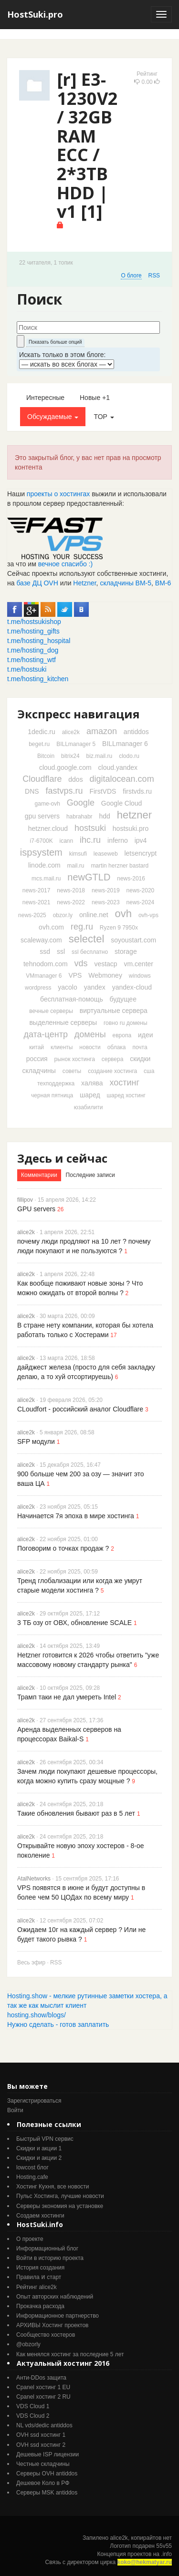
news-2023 (106, 902)
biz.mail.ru (99, 756)
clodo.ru (129, 756)
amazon (101, 731)
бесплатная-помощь (71, 999)
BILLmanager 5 (75, 744)
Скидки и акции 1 (39, 2148)
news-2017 (36, 890)
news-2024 (140, 902)
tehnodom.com (45, 964)
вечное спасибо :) (65, 564)
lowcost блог (32, 2167)
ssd (45, 951)
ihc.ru (90, 840)
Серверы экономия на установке (59, 2206)
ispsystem (41, 852)
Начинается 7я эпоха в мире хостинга (75, 1516)
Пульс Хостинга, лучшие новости (60, 2196)
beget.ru (39, 744)
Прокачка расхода (40, 2306)
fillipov (25, 1199)
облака (116, 1047)
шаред (90, 1095)
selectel (87, 939)
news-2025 (32, 915)
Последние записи (90, 1175)
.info (166, 2554)
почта (139, 1047)
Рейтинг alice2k (36, 2287)
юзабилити (88, 1107)
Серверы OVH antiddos (46, 2473)
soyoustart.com (133, 940)
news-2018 (71, 890)
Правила (28, 2277)
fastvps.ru (64, 791)
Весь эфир (31, 1962)
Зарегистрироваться (34, 2100)
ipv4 (141, 840)
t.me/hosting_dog (32, 650)
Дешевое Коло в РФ (42, 2483)
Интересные (45, 397)
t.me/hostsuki (26, 669)
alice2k (71, 732)
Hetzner (84, 583)
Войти (15, 2110)
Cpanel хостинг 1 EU (43, 2387)
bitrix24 (70, 756)
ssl (61, 951)
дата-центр (45, 1034)
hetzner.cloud (48, 828)
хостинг (124, 1082)
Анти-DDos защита (41, 2377)
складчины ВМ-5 (125, 583)
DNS (32, 791)
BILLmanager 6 (125, 743)
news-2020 (140, 890)
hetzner (134, 815)
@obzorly (28, 2344)
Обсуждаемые (52, 416)
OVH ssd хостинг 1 (40, 2435)
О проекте (29, 2239)
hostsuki (90, 828)
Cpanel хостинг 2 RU (43, 2396)
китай (36, 1047)
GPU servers (36, 1209)
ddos (75, 779)
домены (90, 1034)
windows (140, 975)
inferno (117, 840)
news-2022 (71, 902)
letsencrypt (140, 853)
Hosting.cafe (32, 2177)
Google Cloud (121, 803)
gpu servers (42, 816)
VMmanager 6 (44, 975)
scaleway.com (41, 940)
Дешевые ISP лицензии (47, 2454)
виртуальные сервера (113, 1010)
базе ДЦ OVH (37, 583)
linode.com (44, 865)
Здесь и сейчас (62, 1158)
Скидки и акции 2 (39, 2158)
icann (67, 841)
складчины (39, 1070)
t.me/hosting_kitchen (37, 679)
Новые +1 (95, 397)
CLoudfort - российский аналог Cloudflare (80, 1409)
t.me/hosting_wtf (31, 660)
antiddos (136, 732)
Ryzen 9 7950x (119, 927)
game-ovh (47, 803)
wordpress (38, 987)
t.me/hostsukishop (34, 621)
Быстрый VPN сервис (45, 2139)
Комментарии (39, 1175)
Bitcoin (45, 756)
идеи (145, 1035)
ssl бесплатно (90, 952)
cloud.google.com (65, 767)
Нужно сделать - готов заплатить (58, 2024)
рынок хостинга (74, 1059)
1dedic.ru (41, 732)
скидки (140, 1059)
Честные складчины (43, 2464)
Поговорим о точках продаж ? (63, 1548)
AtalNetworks (34, 1878)
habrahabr (79, 816)
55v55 (164, 2546)
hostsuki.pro (130, 828)
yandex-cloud (132, 987)
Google (81, 803)
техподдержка (55, 1083)
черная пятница (52, 1095)
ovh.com (51, 927)
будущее (123, 999)
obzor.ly (63, 915)
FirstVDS (102, 791)
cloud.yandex (118, 767)
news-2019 (106, 890)
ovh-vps (148, 915)
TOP (104, 416)
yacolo (67, 987)
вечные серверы (51, 1011)
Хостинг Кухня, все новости (52, 2186)
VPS (75, 975)
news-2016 (131, 878)
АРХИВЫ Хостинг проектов (52, 2325)
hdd (104, 816)
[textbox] (88, 327)
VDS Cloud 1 (32, 2406)
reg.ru (82, 926)
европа (121, 1035)
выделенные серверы (63, 1022)
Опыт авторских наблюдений (54, 2296)
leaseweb (106, 853)
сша (149, 1071)
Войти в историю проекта (50, 2258)
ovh (123, 914)
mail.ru (75, 865)
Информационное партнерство (57, 2315)
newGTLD (88, 877)
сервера (113, 1059)
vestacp (105, 964)
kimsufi (78, 853)
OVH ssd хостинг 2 (40, 2445)
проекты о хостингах (58, 494)
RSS (154, 275)
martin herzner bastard (119, 865)
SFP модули (36, 1441)
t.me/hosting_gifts (33, 631)
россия (37, 1059)
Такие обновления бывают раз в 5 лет (76, 1813)
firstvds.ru (137, 791)
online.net (93, 915)
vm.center (138, 964)
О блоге (131, 275)
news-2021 (36, 902)
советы (72, 1071)
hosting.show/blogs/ (36, 2015)
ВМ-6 (163, 583)
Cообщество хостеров (45, 2334)
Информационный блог (47, 2248)
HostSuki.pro (35, 14)
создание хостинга (112, 1071)
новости (89, 1047)
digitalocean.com (122, 779)
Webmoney (105, 975)
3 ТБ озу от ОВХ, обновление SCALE (74, 1622)
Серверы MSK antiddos (46, 2492)
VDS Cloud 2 (32, 2415)
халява (92, 1083)
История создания (40, 2267)
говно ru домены (125, 1023)
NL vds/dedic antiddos (44, 2425)
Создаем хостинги (40, 2215)
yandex (94, 987)
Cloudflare (42, 779)
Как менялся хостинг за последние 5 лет (70, 2354)
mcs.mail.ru (46, 878)
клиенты (62, 1047)
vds (80, 963)
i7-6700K (41, 841)
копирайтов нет (151, 2538)
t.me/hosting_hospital (38, 640)
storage (126, 951)
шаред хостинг (125, 1095)
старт (54, 2277)
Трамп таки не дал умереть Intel (66, 1697)
